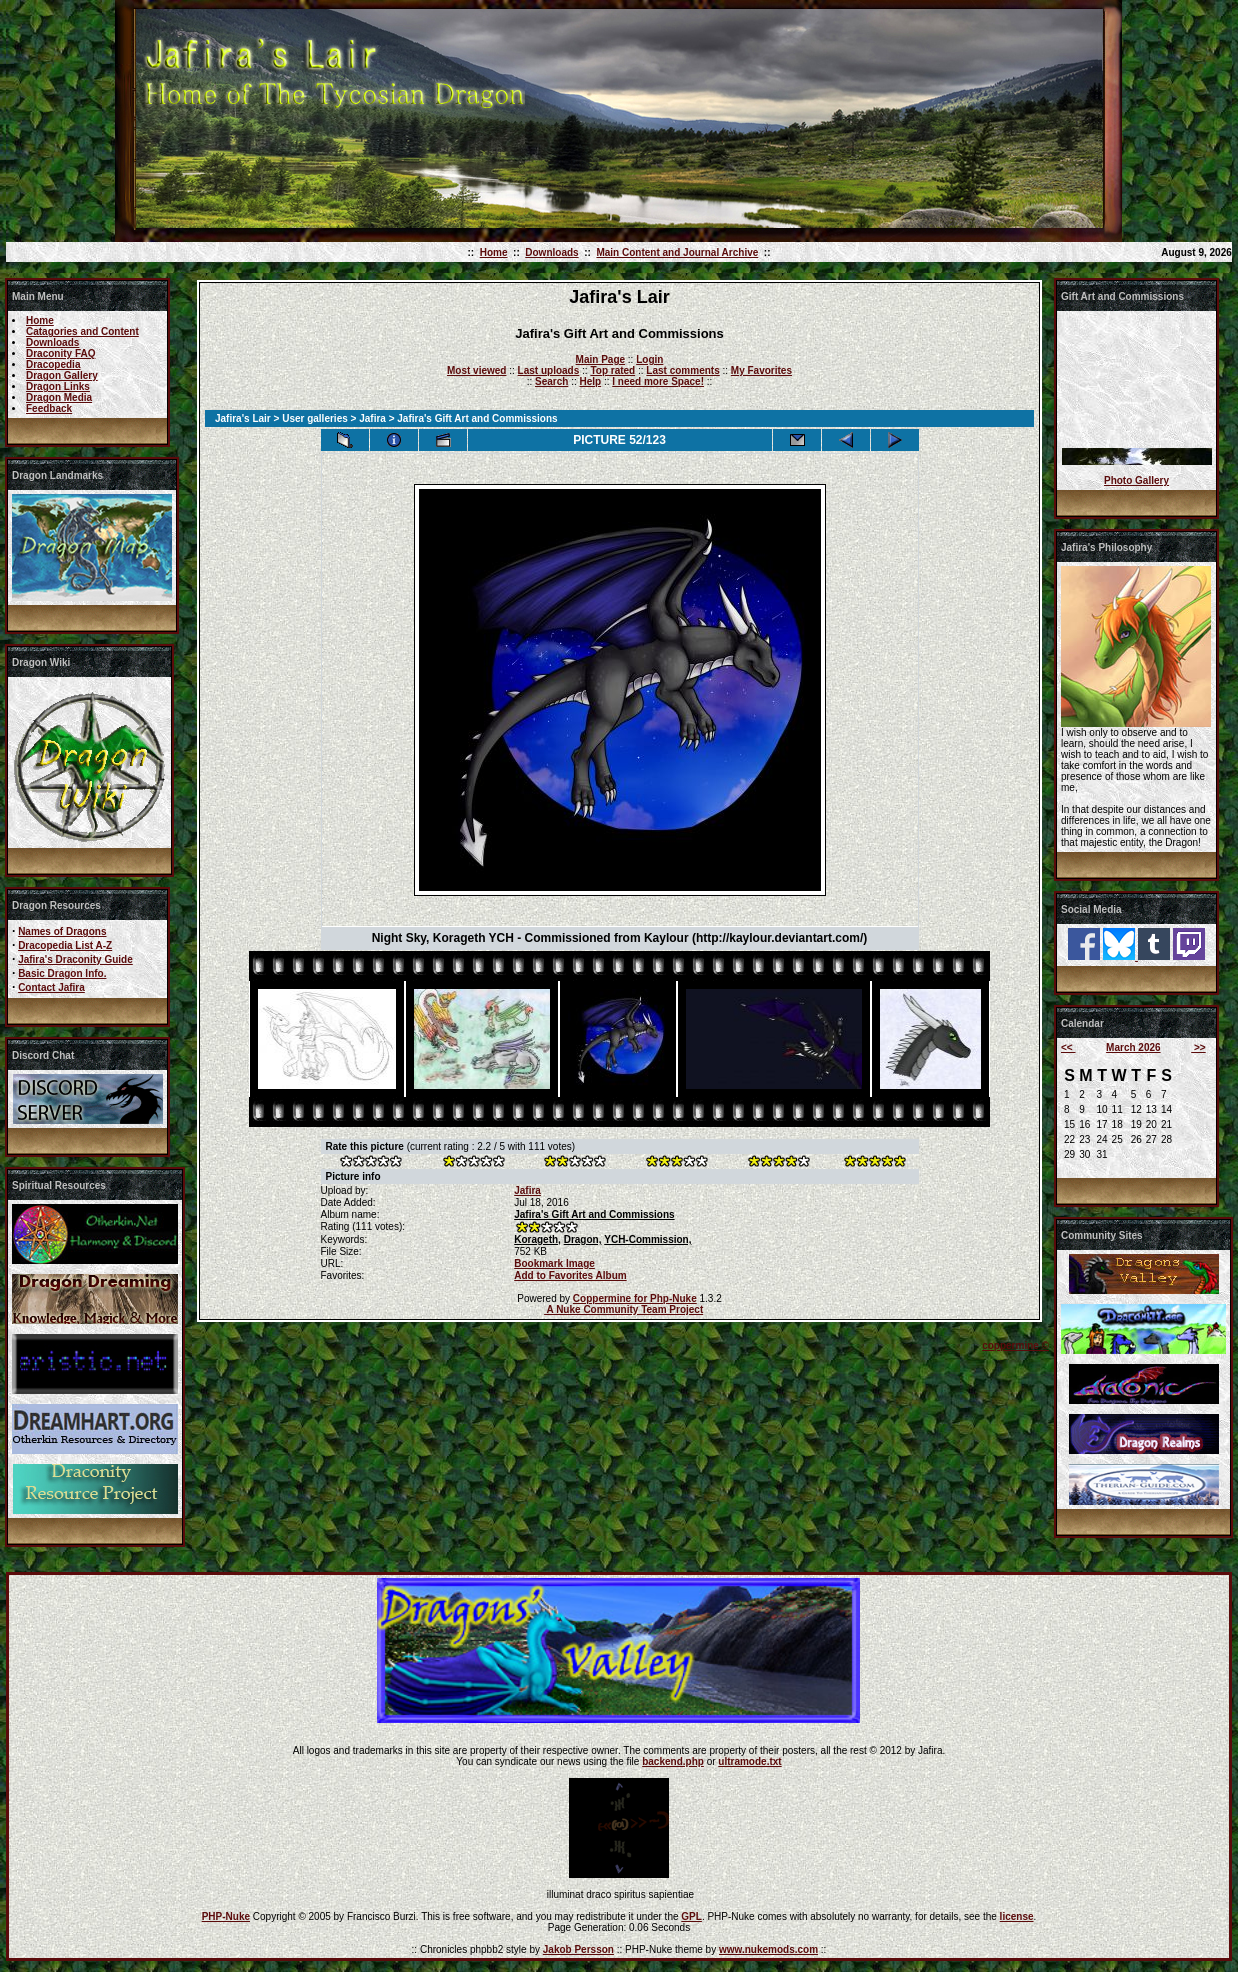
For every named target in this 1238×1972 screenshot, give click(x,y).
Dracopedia (53, 364)
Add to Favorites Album (570, 1275)
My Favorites (761, 370)
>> (1198, 1047)
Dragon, (583, 1239)
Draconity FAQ (60, 353)
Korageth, (537, 1239)
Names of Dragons (62, 931)
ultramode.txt (749, 1761)
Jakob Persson (578, 1949)
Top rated (612, 370)
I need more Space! (658, 381)
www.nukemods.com (768, 1949)
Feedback (49, 408)
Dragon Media (59, 397)
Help (590, 381)
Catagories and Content (82, 331)
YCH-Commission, (647, 1239)
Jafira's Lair (243, 418)
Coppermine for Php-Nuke (635, 1298)
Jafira (372, 418)
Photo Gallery (1136, 480)
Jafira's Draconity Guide (75, 959)
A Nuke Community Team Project (623, 1309)
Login (649, 359)
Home (494, 252)
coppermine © (1015, 1345)
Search (551, 381)
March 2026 (1133, 1047)
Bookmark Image (554, 1263)
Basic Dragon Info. (62, 973)
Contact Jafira (51, 987)
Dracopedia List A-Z (65, 945)
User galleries (315, 418)
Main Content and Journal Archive (677, 252)
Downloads (551, 252)
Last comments (682, 370)
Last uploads (549, 370)
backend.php (673, 1761)
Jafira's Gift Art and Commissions (594, 1214)
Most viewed (476, 370)
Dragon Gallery (62, 375)
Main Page (600, 359)
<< (1068, 1047)
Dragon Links (58, 386)
